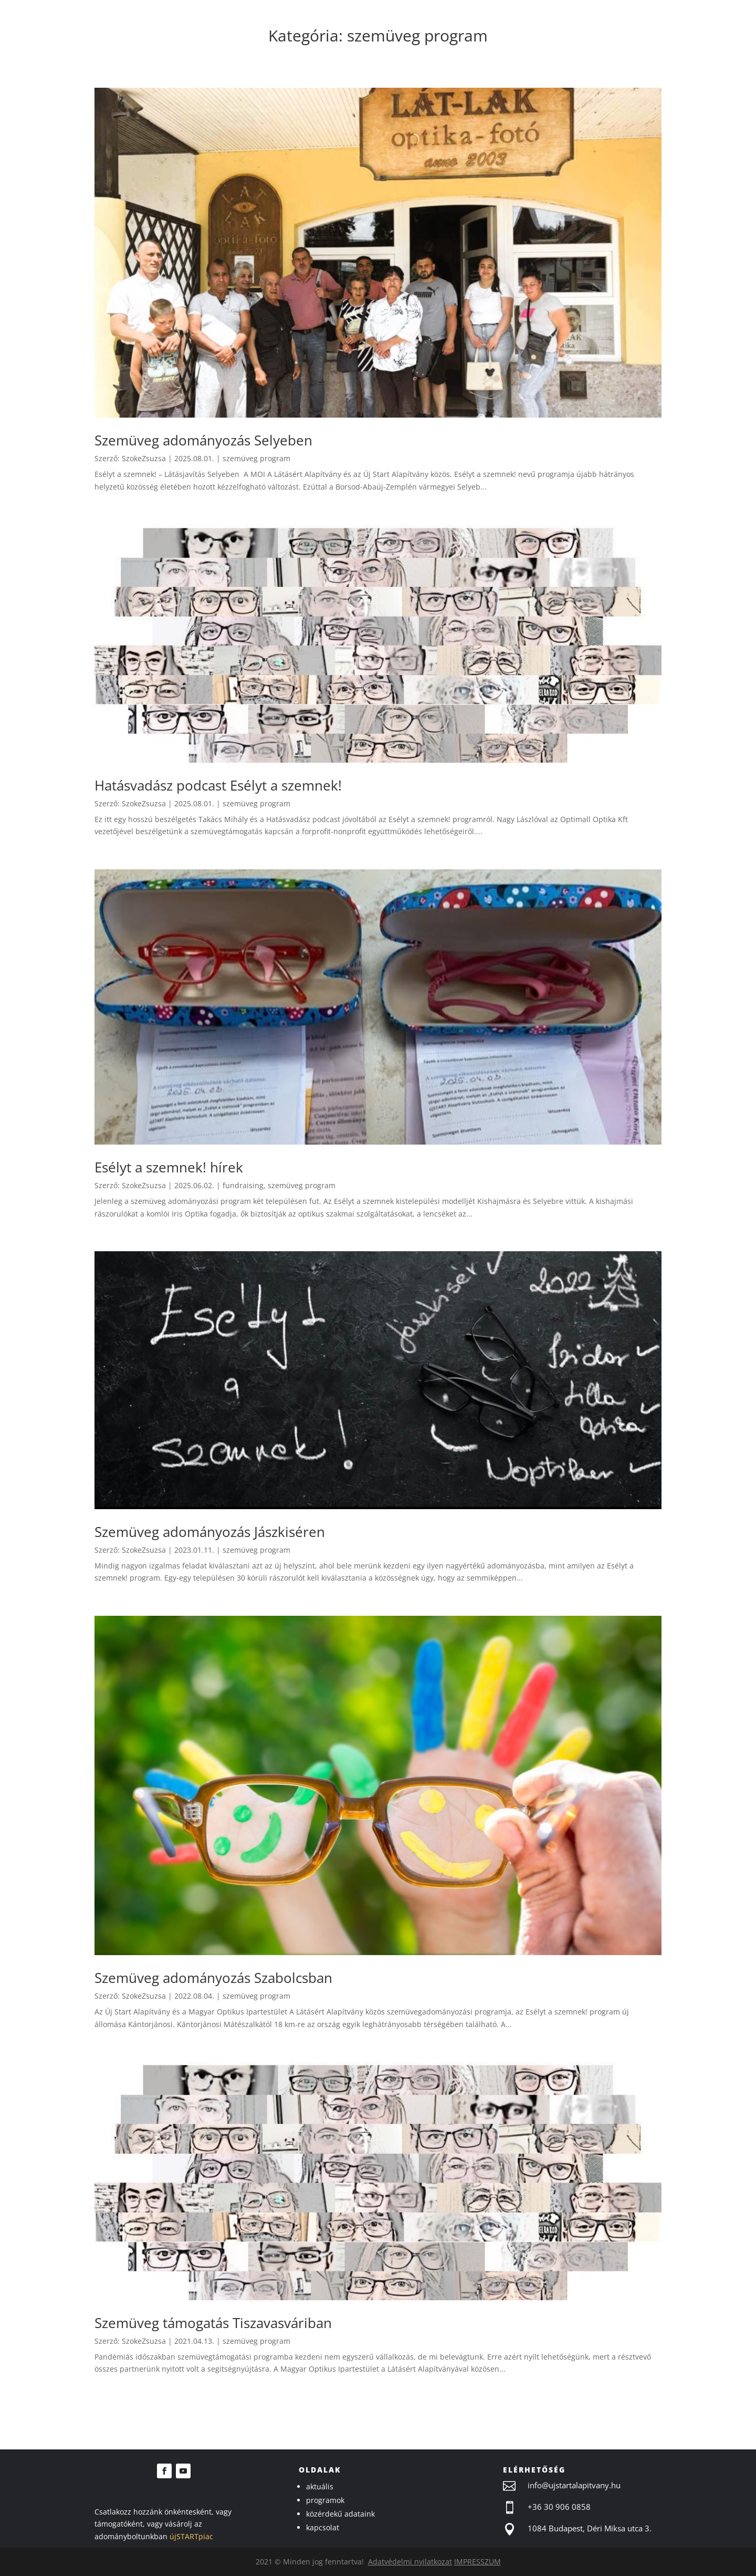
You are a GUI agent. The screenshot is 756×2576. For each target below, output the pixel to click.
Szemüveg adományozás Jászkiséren (209, 1531)
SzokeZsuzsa (144, 458)
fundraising (243, 1185)
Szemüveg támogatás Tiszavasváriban (213, 2322)
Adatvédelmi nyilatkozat (410, 2562)
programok (325, 2500)
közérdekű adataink (340, 2514)
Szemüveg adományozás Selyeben (203, 440)
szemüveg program (256, 458)
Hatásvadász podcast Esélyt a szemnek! (218, 785)
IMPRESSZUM (477, 2562)
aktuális (319, 2486)
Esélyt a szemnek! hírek (168, 1167)
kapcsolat (322, 2527)
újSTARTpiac (191, 2536)
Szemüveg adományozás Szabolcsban (213, 1977)
